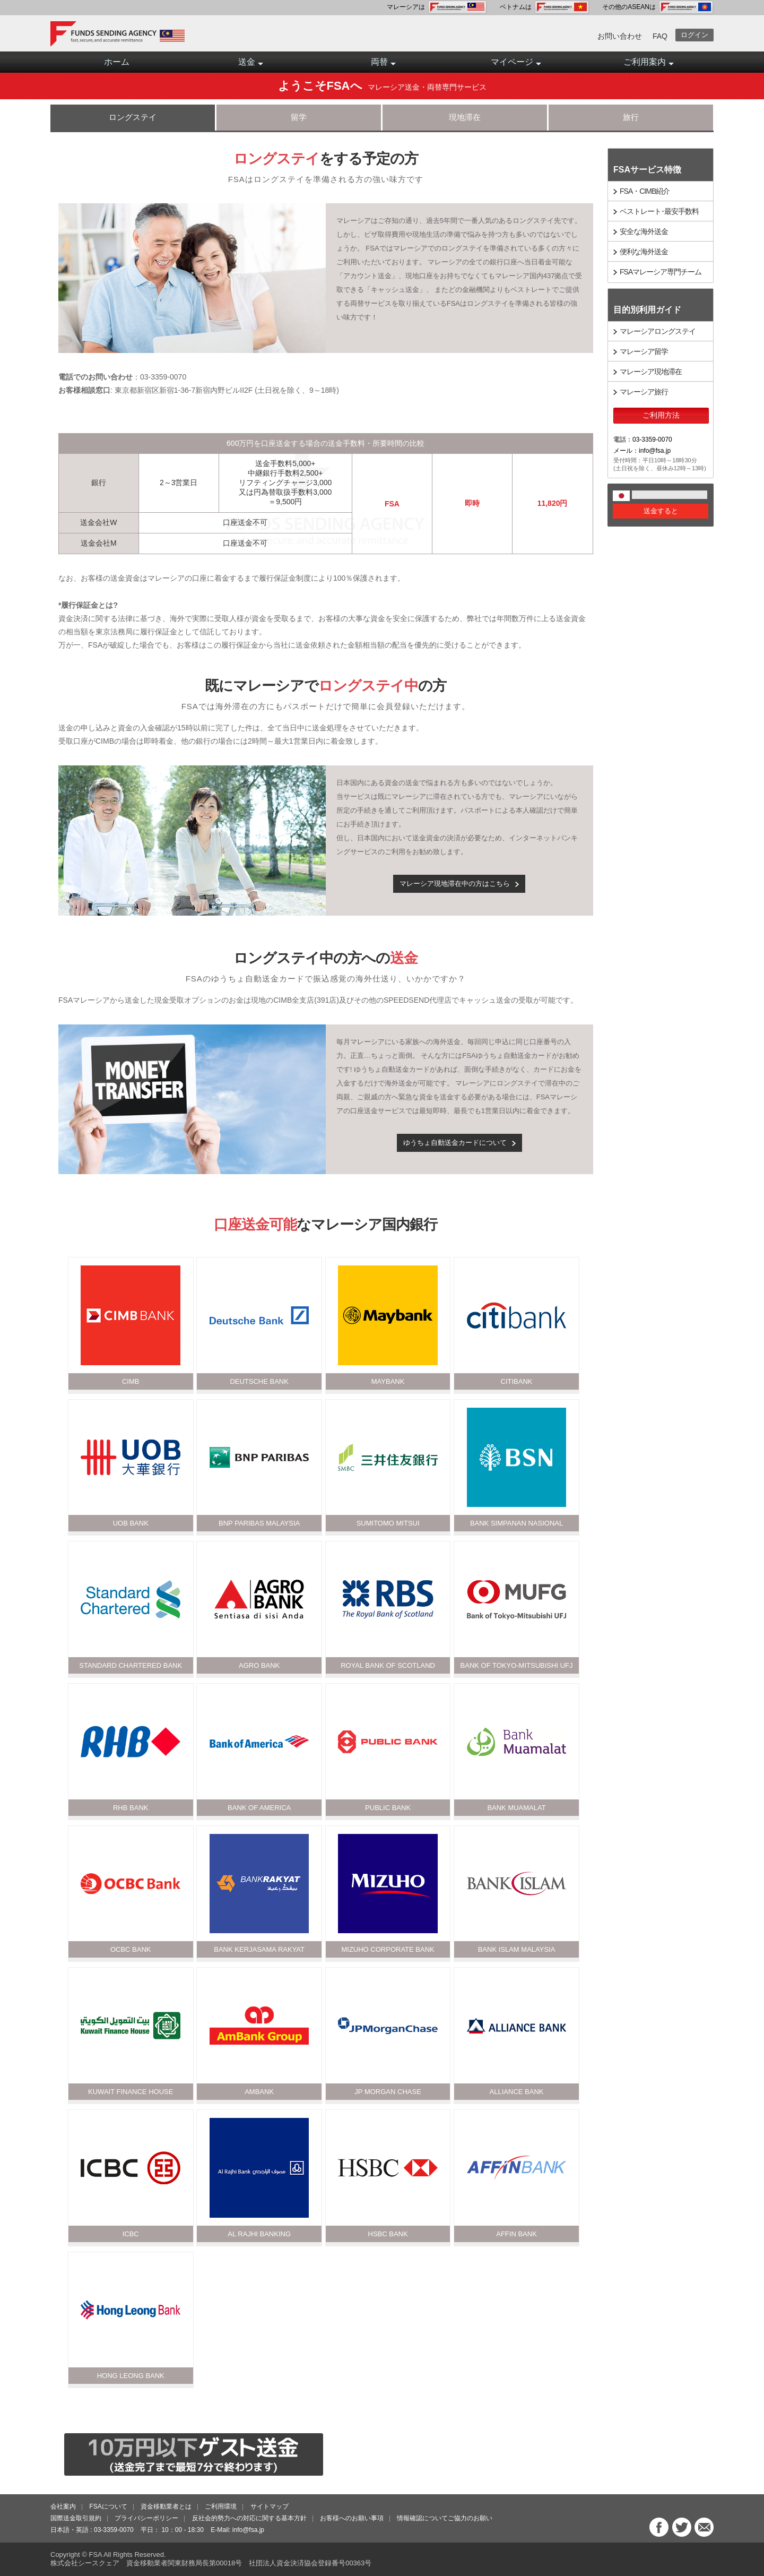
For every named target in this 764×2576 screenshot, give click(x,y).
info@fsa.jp (248, 2530)
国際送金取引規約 (75, 2518)
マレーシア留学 (644, 351)
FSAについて (108, 2506)
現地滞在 (465, 117)
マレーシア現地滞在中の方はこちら (455, 884)
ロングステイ (133, 117)
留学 (299, 117)
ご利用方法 (661, 415)
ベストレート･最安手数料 (659, 211)
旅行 (631, 117)
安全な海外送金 (644, 231)
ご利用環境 (221, 2506)
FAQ (660, 36)
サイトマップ (269, 2506)
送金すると (661, 511)
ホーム (116, 61)
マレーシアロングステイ (658, 331)
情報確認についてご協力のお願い (444, 2518)
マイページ (516, 65)
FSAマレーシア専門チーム (660, 272)
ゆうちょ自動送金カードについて (455, 1143)
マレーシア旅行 (644, 391)
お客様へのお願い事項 (352, 2518)
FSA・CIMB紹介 (645, 191)
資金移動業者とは (166, 2506)
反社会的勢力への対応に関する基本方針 (249, 2518)
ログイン (694, 35)
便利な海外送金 (644, 251)
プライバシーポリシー (146, 2518)
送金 (250, 65)
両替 (383, 65)
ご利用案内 (648, 65)
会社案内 (63, 2506)
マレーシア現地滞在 (651, 371)
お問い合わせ (619, 36)
